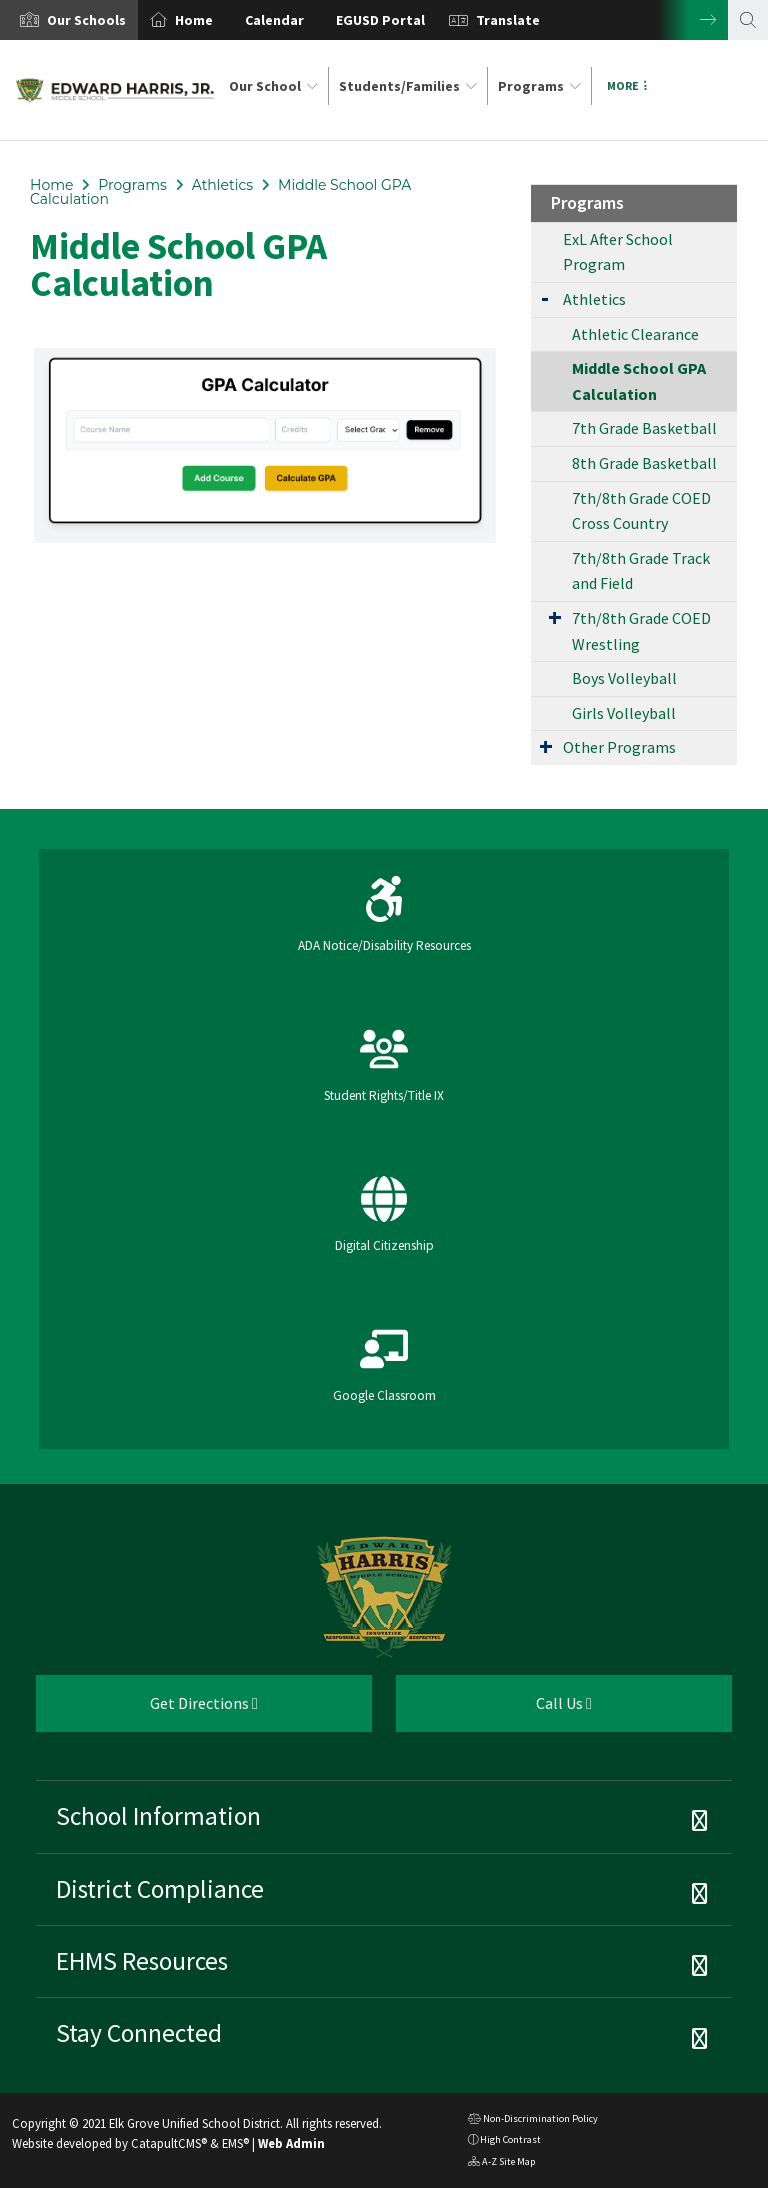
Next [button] (693, 20)
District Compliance (160, 1889)
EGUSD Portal (380, 20)
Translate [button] (508, 20)
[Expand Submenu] (545, 297)
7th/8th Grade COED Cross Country (641, 511)
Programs (539, 86)
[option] (69, 20)
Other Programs (619, 747)
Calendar (274, 20)
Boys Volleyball (624, 678)
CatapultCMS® (169, 2143)
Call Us (494, 1711)
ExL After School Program (618, 252)
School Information (158, 1816)
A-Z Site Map (501, 2163)
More (627, 85)
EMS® (235, 2143)
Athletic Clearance (635, 334)
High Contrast (510, 2139)
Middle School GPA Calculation (639, 381)
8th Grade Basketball (644, 463)
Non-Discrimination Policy (533, 2120)
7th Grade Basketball (644, 428)
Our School (273, 86)
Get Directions (147, 1711)
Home (194, 20)
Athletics (223, 185)
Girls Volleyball (624, 713)
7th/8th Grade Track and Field (641, 571)
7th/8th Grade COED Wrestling (641, 631)
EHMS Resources (142, 1961)
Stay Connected (139, 2033)
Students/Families (408, 86)
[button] (86, 20)
